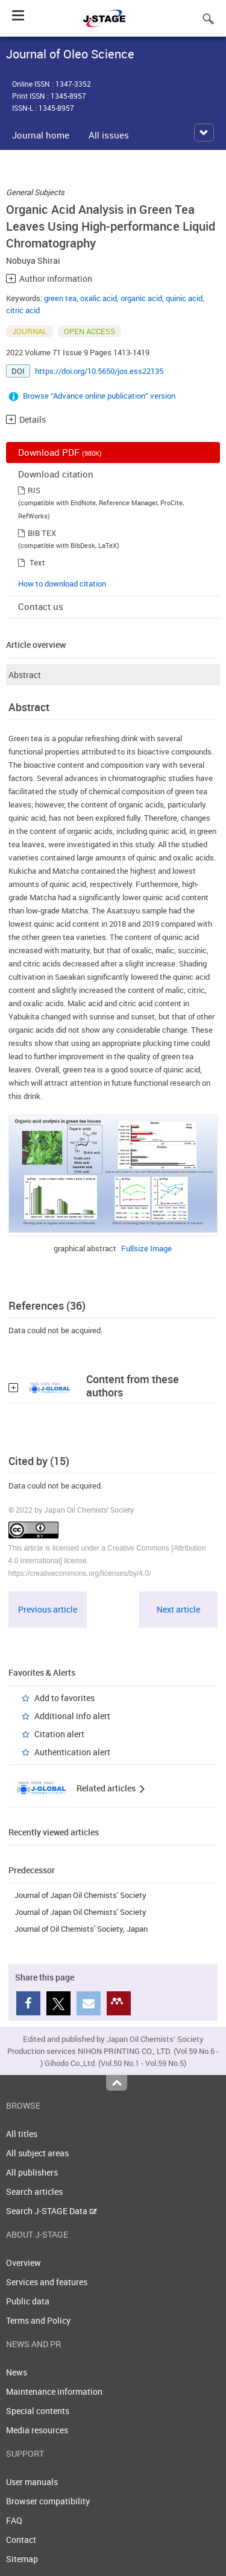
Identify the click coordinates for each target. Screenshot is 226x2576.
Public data (27, 2301)
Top (116, 2083)
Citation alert (59, 1734)
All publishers (32, 2172)
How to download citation (62, 583)
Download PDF (60, 452)
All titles (21, 2133)
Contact (21, 2539)
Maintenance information (54, 2391)
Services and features (46, 2282)
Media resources (37, 2430)
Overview (23, 2262)
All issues (109, 135)
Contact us (40, 606)
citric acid (23, 310)
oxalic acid (98, 298)
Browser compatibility (48, 2501)
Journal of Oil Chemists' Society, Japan (81, 1928)
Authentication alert (72, 1752)
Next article (178, 1609)
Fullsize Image (146, 1248)
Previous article (47, 1609)
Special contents (37, 2410)
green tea (60, 298)
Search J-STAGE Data (51, 2211)
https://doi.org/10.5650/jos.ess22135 (99, 371)
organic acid (141, 298)
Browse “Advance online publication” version (99, 395)
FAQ (14, 2520)
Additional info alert (72, 1716)
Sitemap (22, 2559)
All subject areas (37, 2153)
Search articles (34, 2191)
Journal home (40, 135)
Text (37, 562)
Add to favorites (64, 1697)
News (16, 2372)
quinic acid (184, 298)
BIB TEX (42, 532)
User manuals (32, 2481)
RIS (34, 490)
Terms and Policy (38, 2320)
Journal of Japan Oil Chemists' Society (80, 1895)
